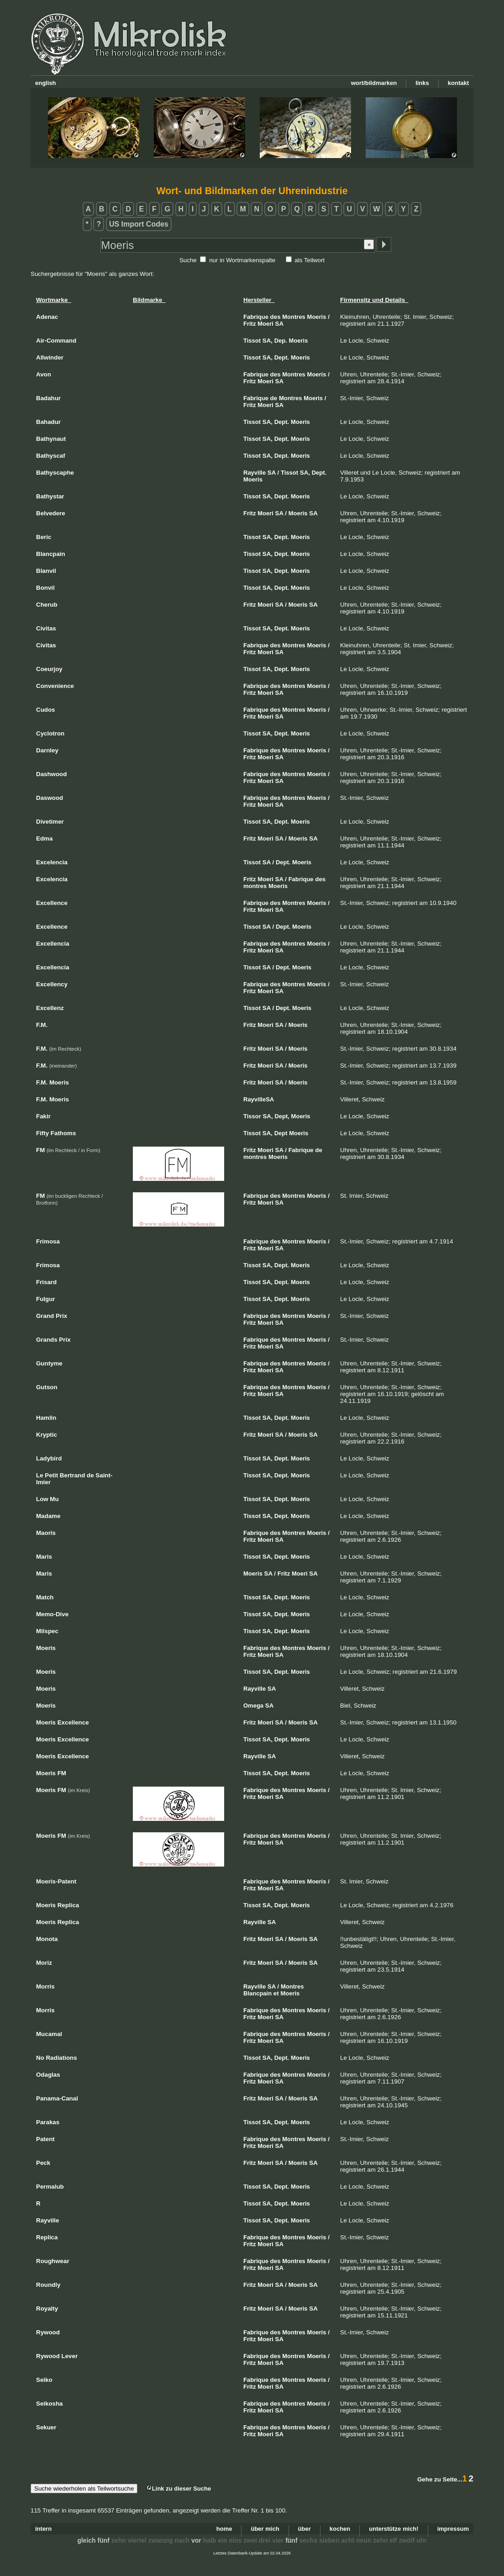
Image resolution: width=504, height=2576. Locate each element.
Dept (281, 1133)
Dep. (280, 340)
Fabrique (255, 316)
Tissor (252, 1116)
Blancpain (257, 1993)
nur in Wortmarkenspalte (242, 260)
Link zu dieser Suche (178, 2488)
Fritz (249, 323)
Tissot (252, 340)
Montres (293, 316)
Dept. (281, 357)
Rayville (254, 472)
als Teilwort (309, 260)
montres (255, 886)
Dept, (281, 1116)
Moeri (265, 323)
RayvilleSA (258, 1099)
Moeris (316, 316)
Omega (253, 1705)
